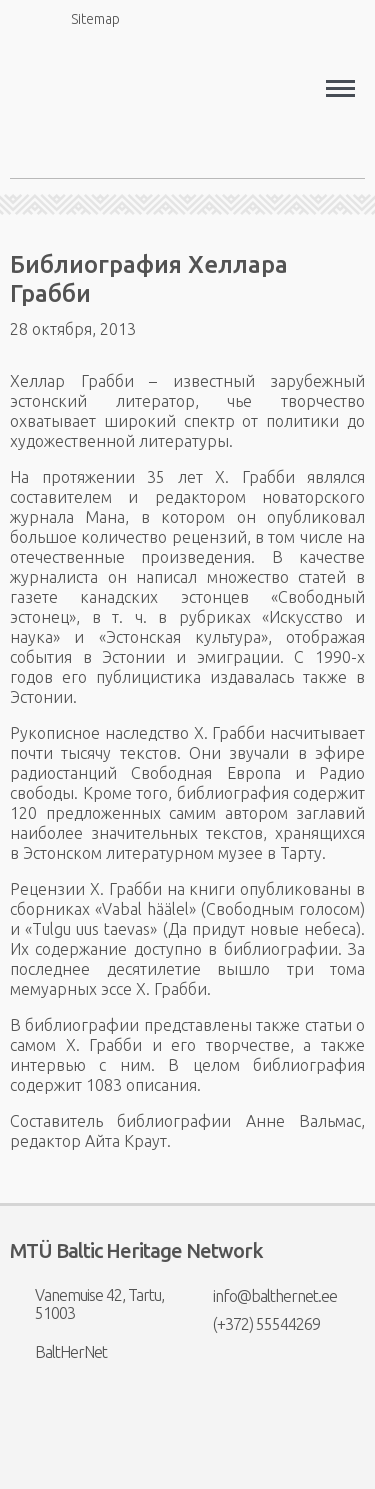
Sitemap (84, 18)
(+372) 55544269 (254, 1324)
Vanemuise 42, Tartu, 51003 (87, 1304)
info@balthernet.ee (262, 1296)
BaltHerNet (58, 1352)
